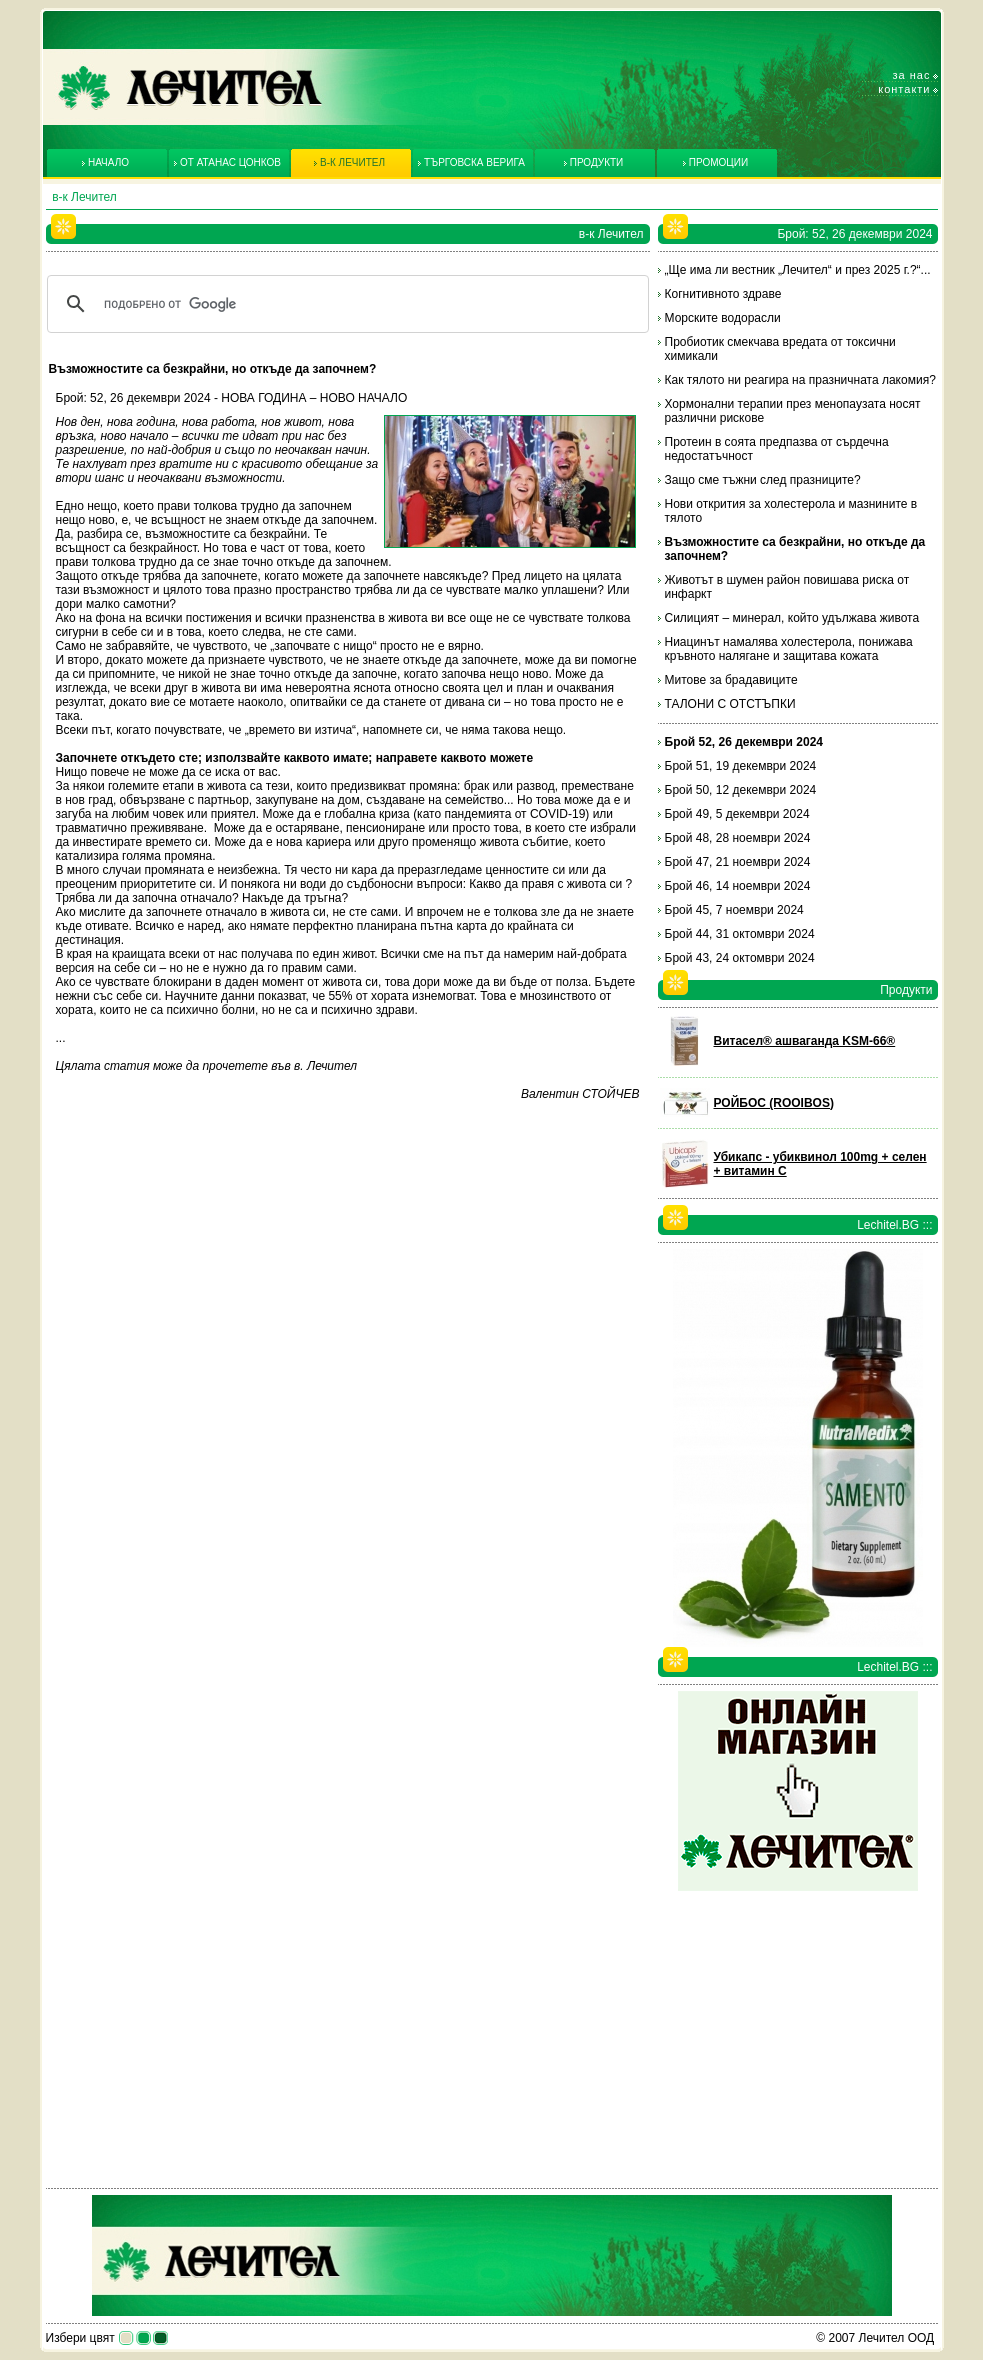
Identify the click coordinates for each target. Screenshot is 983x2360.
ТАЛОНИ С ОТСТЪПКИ (730, 704)
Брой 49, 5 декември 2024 (737, 814)
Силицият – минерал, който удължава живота (792, 618)
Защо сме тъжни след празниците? (763, 480)
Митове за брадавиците (731, 680)
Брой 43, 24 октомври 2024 (740, 958)
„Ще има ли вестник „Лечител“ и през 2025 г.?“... (798, 270)
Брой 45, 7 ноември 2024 (734, 910)
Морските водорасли (723, 318)
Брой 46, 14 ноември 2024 (738, 886)
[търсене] (345, 304)
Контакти (904, 89)
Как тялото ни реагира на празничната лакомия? (800, 380)
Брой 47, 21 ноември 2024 (738, 862)
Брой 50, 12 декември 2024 (741, 790)
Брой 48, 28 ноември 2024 (738, 838)
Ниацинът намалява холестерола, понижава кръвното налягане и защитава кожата (789, 649)
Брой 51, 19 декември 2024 (741, 766)
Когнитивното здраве (723, 294)
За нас (912, 75)
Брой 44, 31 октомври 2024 (740, 934)
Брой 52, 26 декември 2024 (744, 742)
